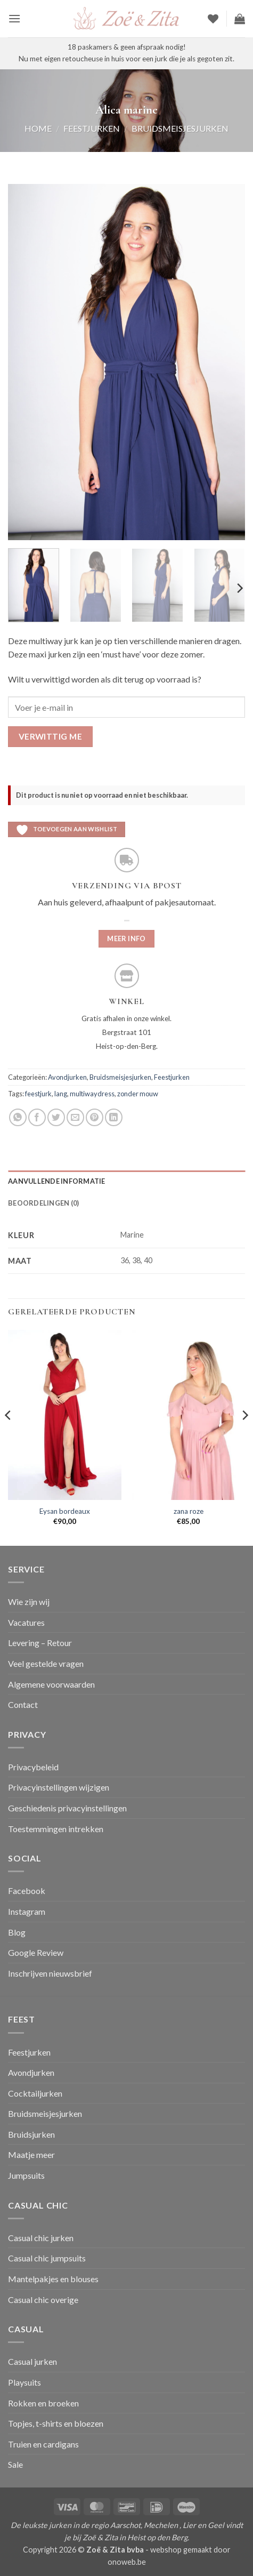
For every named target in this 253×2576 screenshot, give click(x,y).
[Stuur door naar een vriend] (75, 1117)
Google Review (35, 1952)
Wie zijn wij (29, 1601)
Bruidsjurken (31, 2134)
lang (60, 1093)
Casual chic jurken (41, 2238)
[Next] (239, 587)
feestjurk (38, 1093)
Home (38, 128)
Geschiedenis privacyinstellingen (67, 1808)
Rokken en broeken (43, 2403)
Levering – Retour (40, 1643)
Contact (23, 1704)
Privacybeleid (33, 1767)
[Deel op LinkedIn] (114, 1117)
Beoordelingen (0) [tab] (43, 1203)
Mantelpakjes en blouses (53, 2279)
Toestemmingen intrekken (55, 1829)
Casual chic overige (43, 2299)
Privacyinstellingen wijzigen (58, 1787)
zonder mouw (137, 1093)
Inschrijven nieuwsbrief (50, 1973)
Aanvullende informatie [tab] (56, 1181)
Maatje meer (31, 2154)
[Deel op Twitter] (56, 1117)
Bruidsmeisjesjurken (180, 128)
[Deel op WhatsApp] (18, 1117)
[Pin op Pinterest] (94, 1117)
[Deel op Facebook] (37, 1117)
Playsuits (24, 2382)
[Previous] (8, 1437)
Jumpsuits (26, 2175)
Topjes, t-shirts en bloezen (55, 2423)
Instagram (26, 1911)
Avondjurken (67, 1077)
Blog (17, 1932)
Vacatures (26, 1622)
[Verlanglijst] (213, 18)
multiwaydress (92, 1093)
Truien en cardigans (43, 2444)
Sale (15, 2464)
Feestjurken (91, 128)
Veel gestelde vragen (46, 1663)
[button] (14, 18)
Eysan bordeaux (64, 1511)
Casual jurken (32, 2361)
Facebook (26, 1890)
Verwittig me (51, 736)
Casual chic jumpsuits (47, 2258)
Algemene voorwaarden (51, 1684)
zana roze (188, 1511)
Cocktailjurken (35, 2093)
